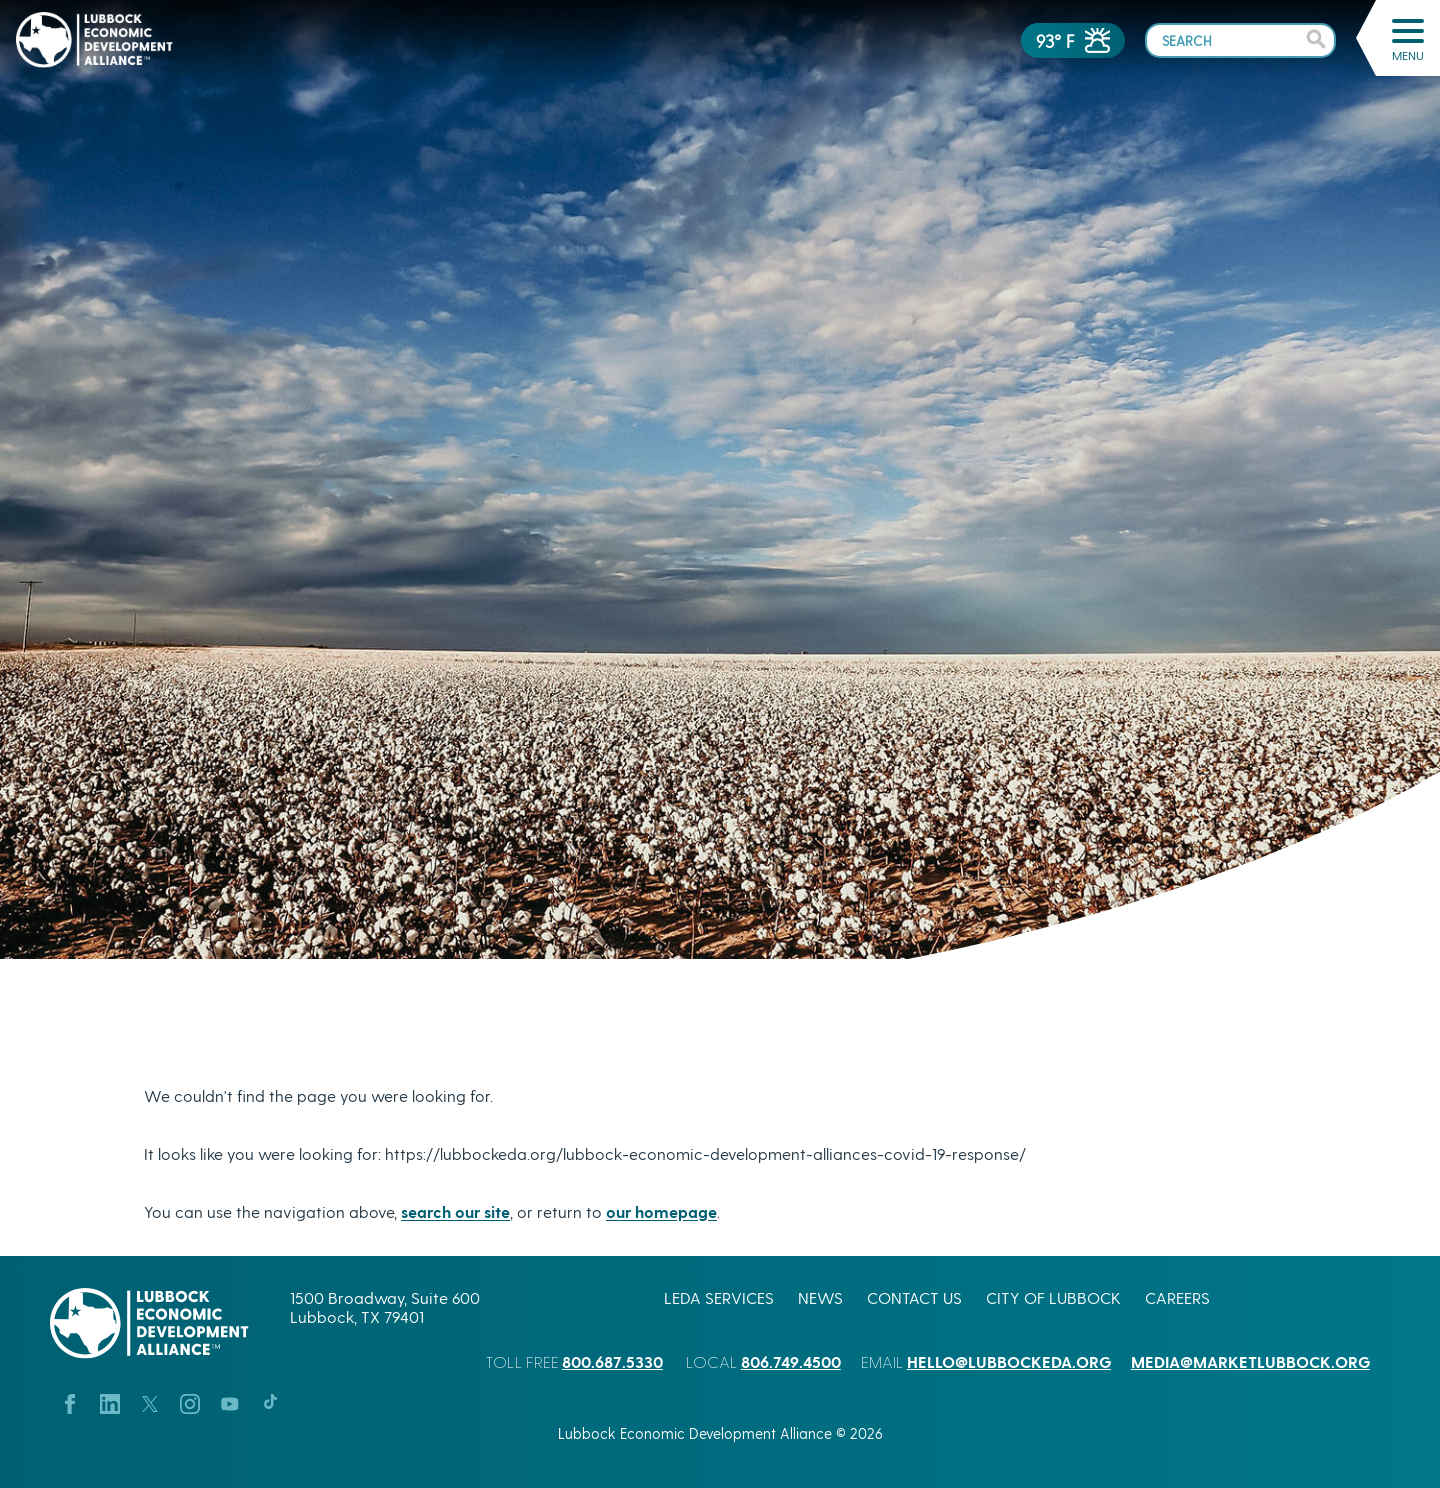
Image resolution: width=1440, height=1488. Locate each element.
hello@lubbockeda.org (1009, 1361)
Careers (1177, 1297)
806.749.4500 (791, 1361)
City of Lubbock (1053, 1297)
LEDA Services (719, 1297)
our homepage (661, 1211)
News (820, 1297)
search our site (455, 1211)
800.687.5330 (612, 1361)
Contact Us (914, 1297)
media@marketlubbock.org (1250, 1361)
